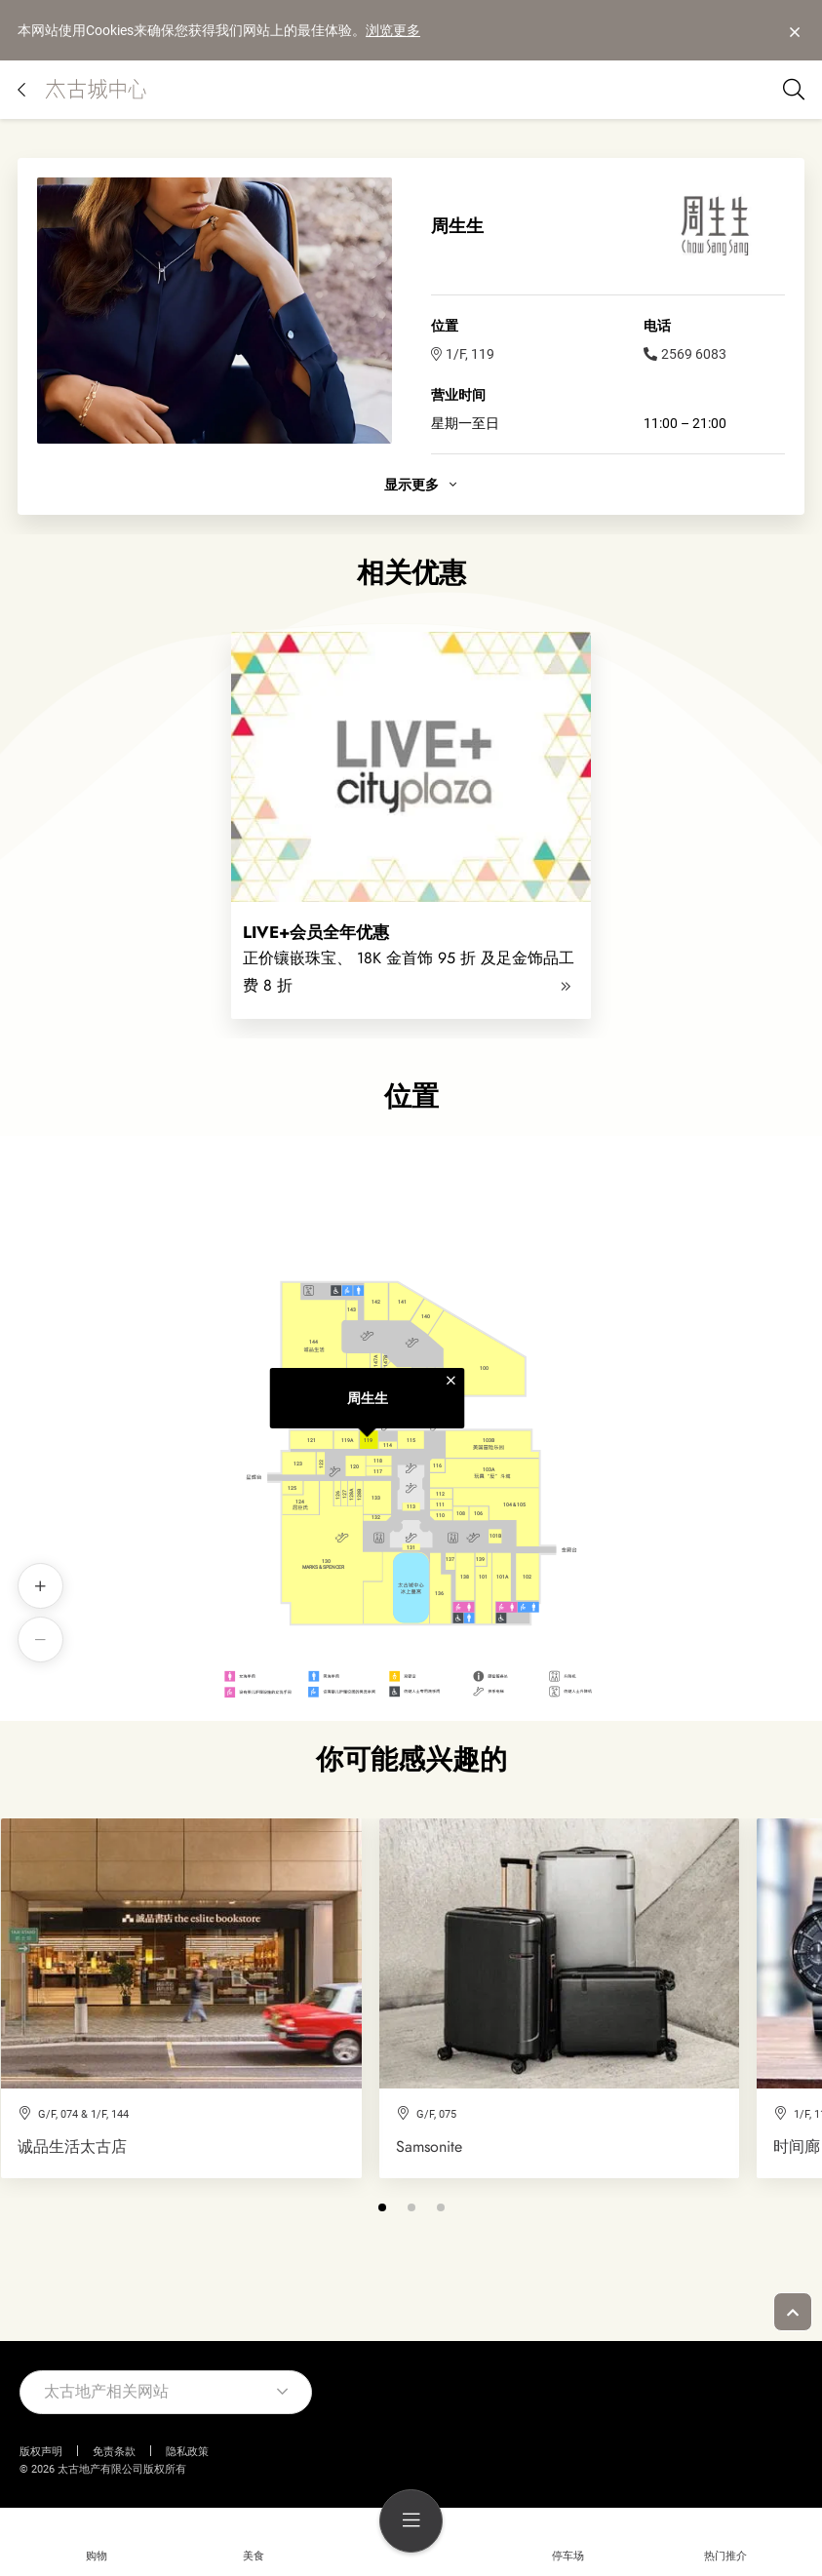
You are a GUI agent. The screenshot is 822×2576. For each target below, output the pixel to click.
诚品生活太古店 (72, 2147)
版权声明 (41, 2451)
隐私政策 (187, 2451)
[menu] (411, 2521)
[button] (382, 2207)
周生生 (367, 1398)
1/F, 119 (462, 354)
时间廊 (796, 2147)
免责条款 (114, 2451)
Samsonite (429, 2147)
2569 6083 (685, 354)
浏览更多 (393, 30)
